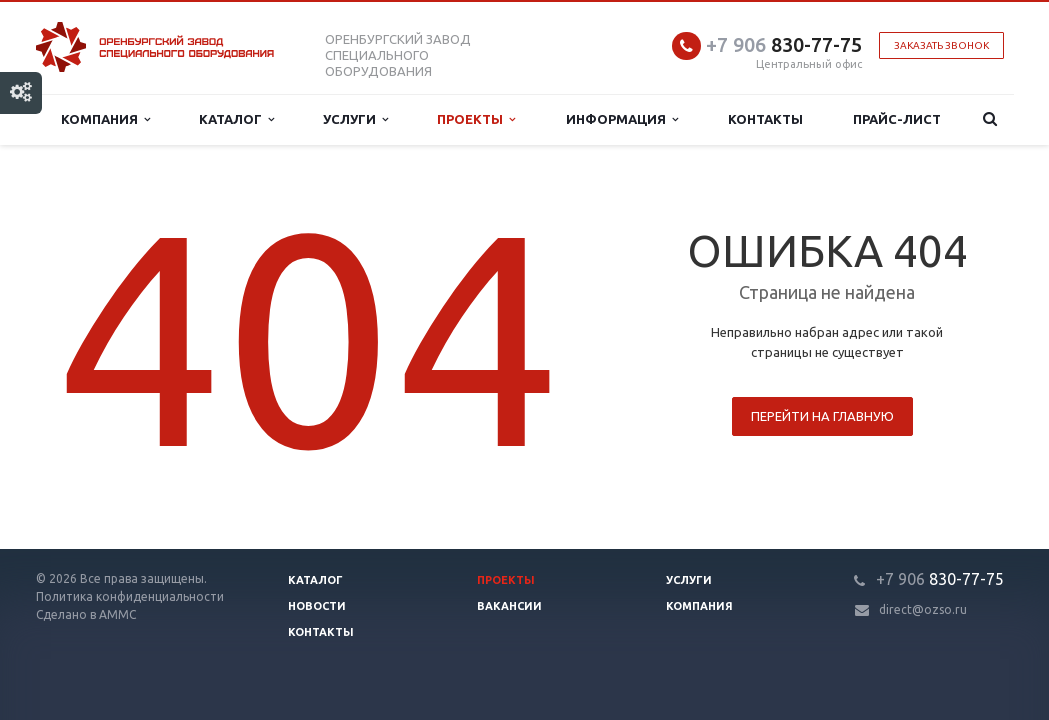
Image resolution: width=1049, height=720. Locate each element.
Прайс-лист (897, 119)
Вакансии (509, 606)
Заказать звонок (941, 45)
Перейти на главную (822, 416)
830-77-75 (784, 44)
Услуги (355, 119)
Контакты (765, 119)
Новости (317, 606)
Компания (105, 119)
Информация (622, 119)
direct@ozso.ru (923, 609)
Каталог (236, 119)
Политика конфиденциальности (130, 596)
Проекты (476, 119)
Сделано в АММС (86, 614)
